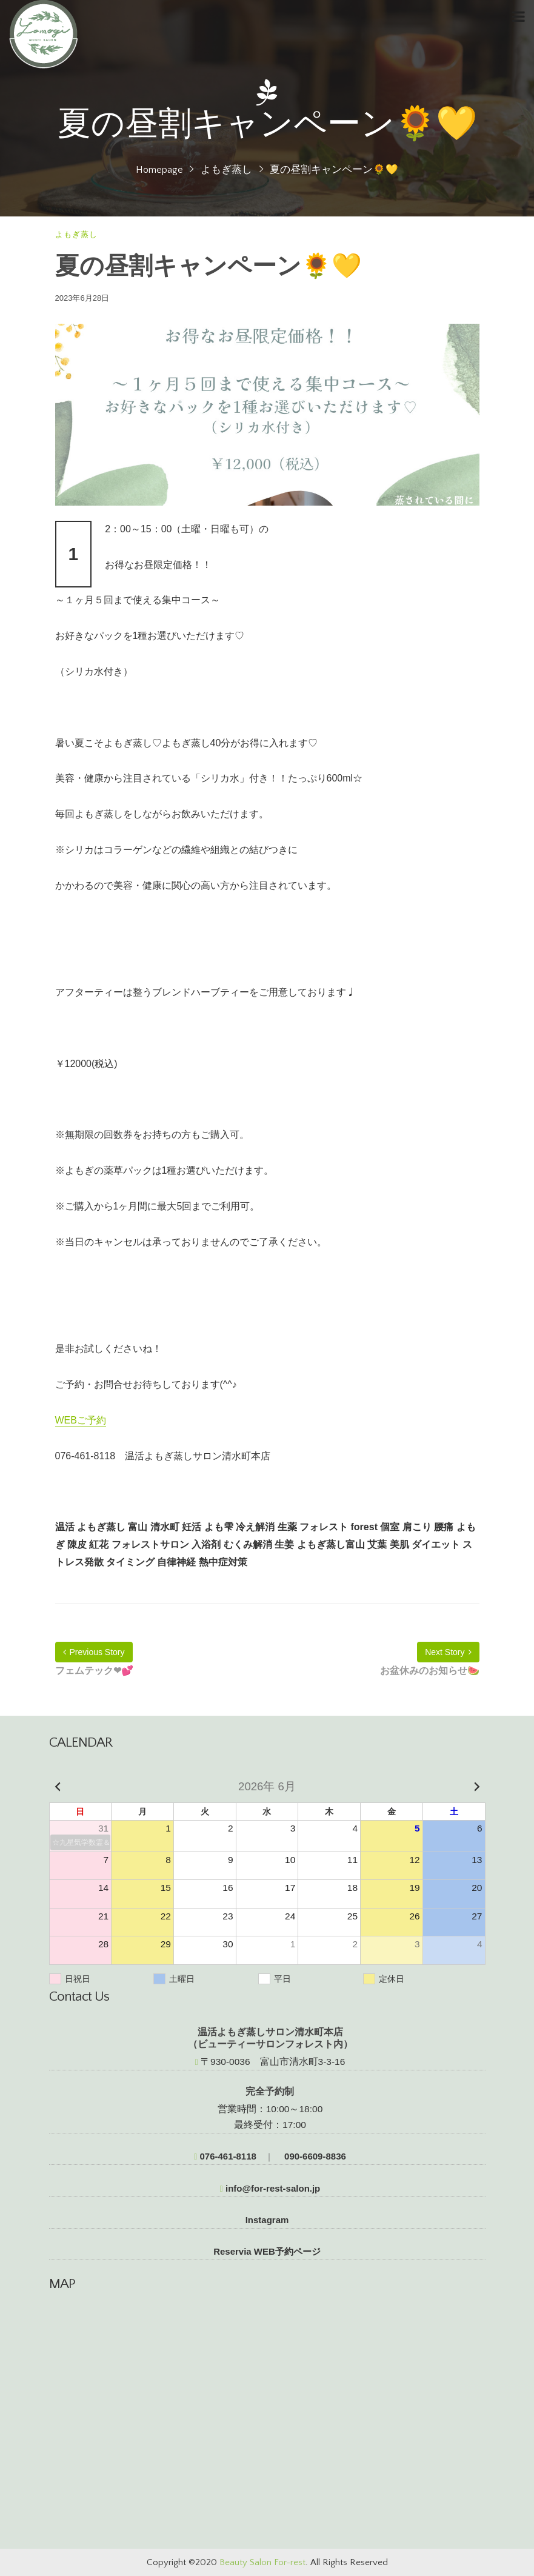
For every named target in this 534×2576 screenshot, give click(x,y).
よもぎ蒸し (226, 169)
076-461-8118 (225, 2156)
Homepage (159, 169)
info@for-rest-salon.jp (270, 2188)
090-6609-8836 (314, 2156)
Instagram (267, 2220)
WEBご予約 (80, 1420)
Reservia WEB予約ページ (267, 2251)
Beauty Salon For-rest (262, 2562)
